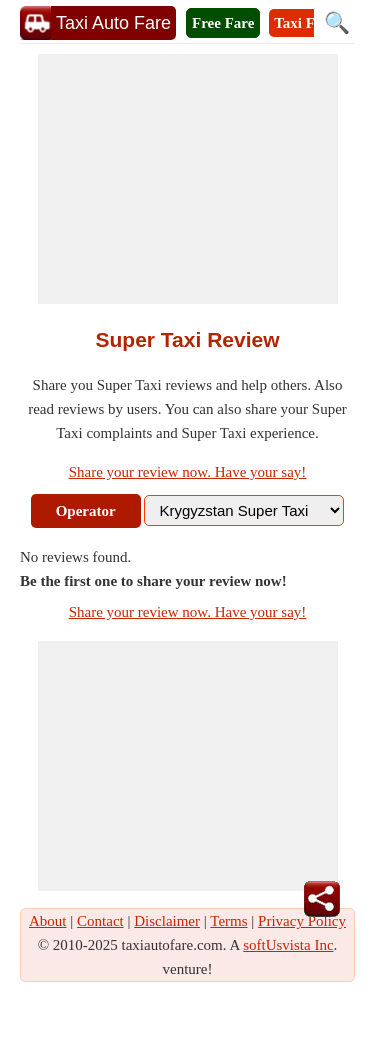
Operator (86, 511)
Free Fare (223, 23)
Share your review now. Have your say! (188, 472)
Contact (100, 921)
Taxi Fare (304, 23)
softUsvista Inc (288, 945)
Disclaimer (167, 921)
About (48, 921)
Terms (228, 921)
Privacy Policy (302, 921)
